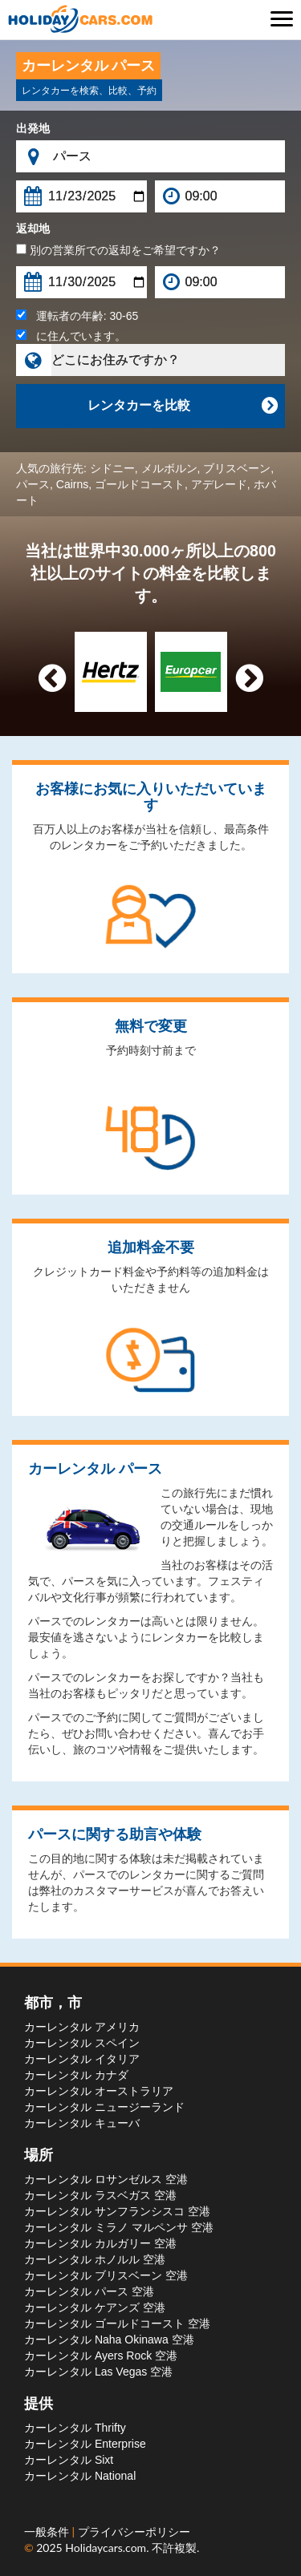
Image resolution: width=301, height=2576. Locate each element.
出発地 (33, 128)
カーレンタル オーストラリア (98, 2091)
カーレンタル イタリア (82, 2058)
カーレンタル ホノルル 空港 (94, 2259)
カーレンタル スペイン (82, 2042)
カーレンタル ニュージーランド (104, 2107)
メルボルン (169, 468)
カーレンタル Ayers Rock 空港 (100, 2355)
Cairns (72, 484)
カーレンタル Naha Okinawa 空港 (109, 2339)
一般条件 (48, 2531)
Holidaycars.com (105, 2547)
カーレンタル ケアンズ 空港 (94, 2307)
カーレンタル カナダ (76, 2074)
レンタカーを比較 (182, 405)
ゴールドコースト (140, 484)
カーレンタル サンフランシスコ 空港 (117, 2211)
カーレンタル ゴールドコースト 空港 (117, 2323)
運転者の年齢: (77, 315)
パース (33, 484)
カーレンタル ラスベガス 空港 (100, 2195)
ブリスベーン (236, 468)
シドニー (112, 468)
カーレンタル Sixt (68, 2459)
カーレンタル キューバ (82, 2123)
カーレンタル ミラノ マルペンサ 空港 (119, 2227)
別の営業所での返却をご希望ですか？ (118, 250)
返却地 (33, 228)
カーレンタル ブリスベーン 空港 (106, 2275)
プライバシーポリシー (134, 2531)
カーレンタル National (80, 2475)
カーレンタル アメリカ (82, 2026)
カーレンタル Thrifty (75, 2427)
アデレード (219, 484)
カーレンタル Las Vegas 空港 (98, 2371)
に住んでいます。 (71, 336)
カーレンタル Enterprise (85, 2443)
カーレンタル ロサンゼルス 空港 (106, 2179)
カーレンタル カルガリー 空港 (100, 2243)
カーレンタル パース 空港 (89, 2291)
